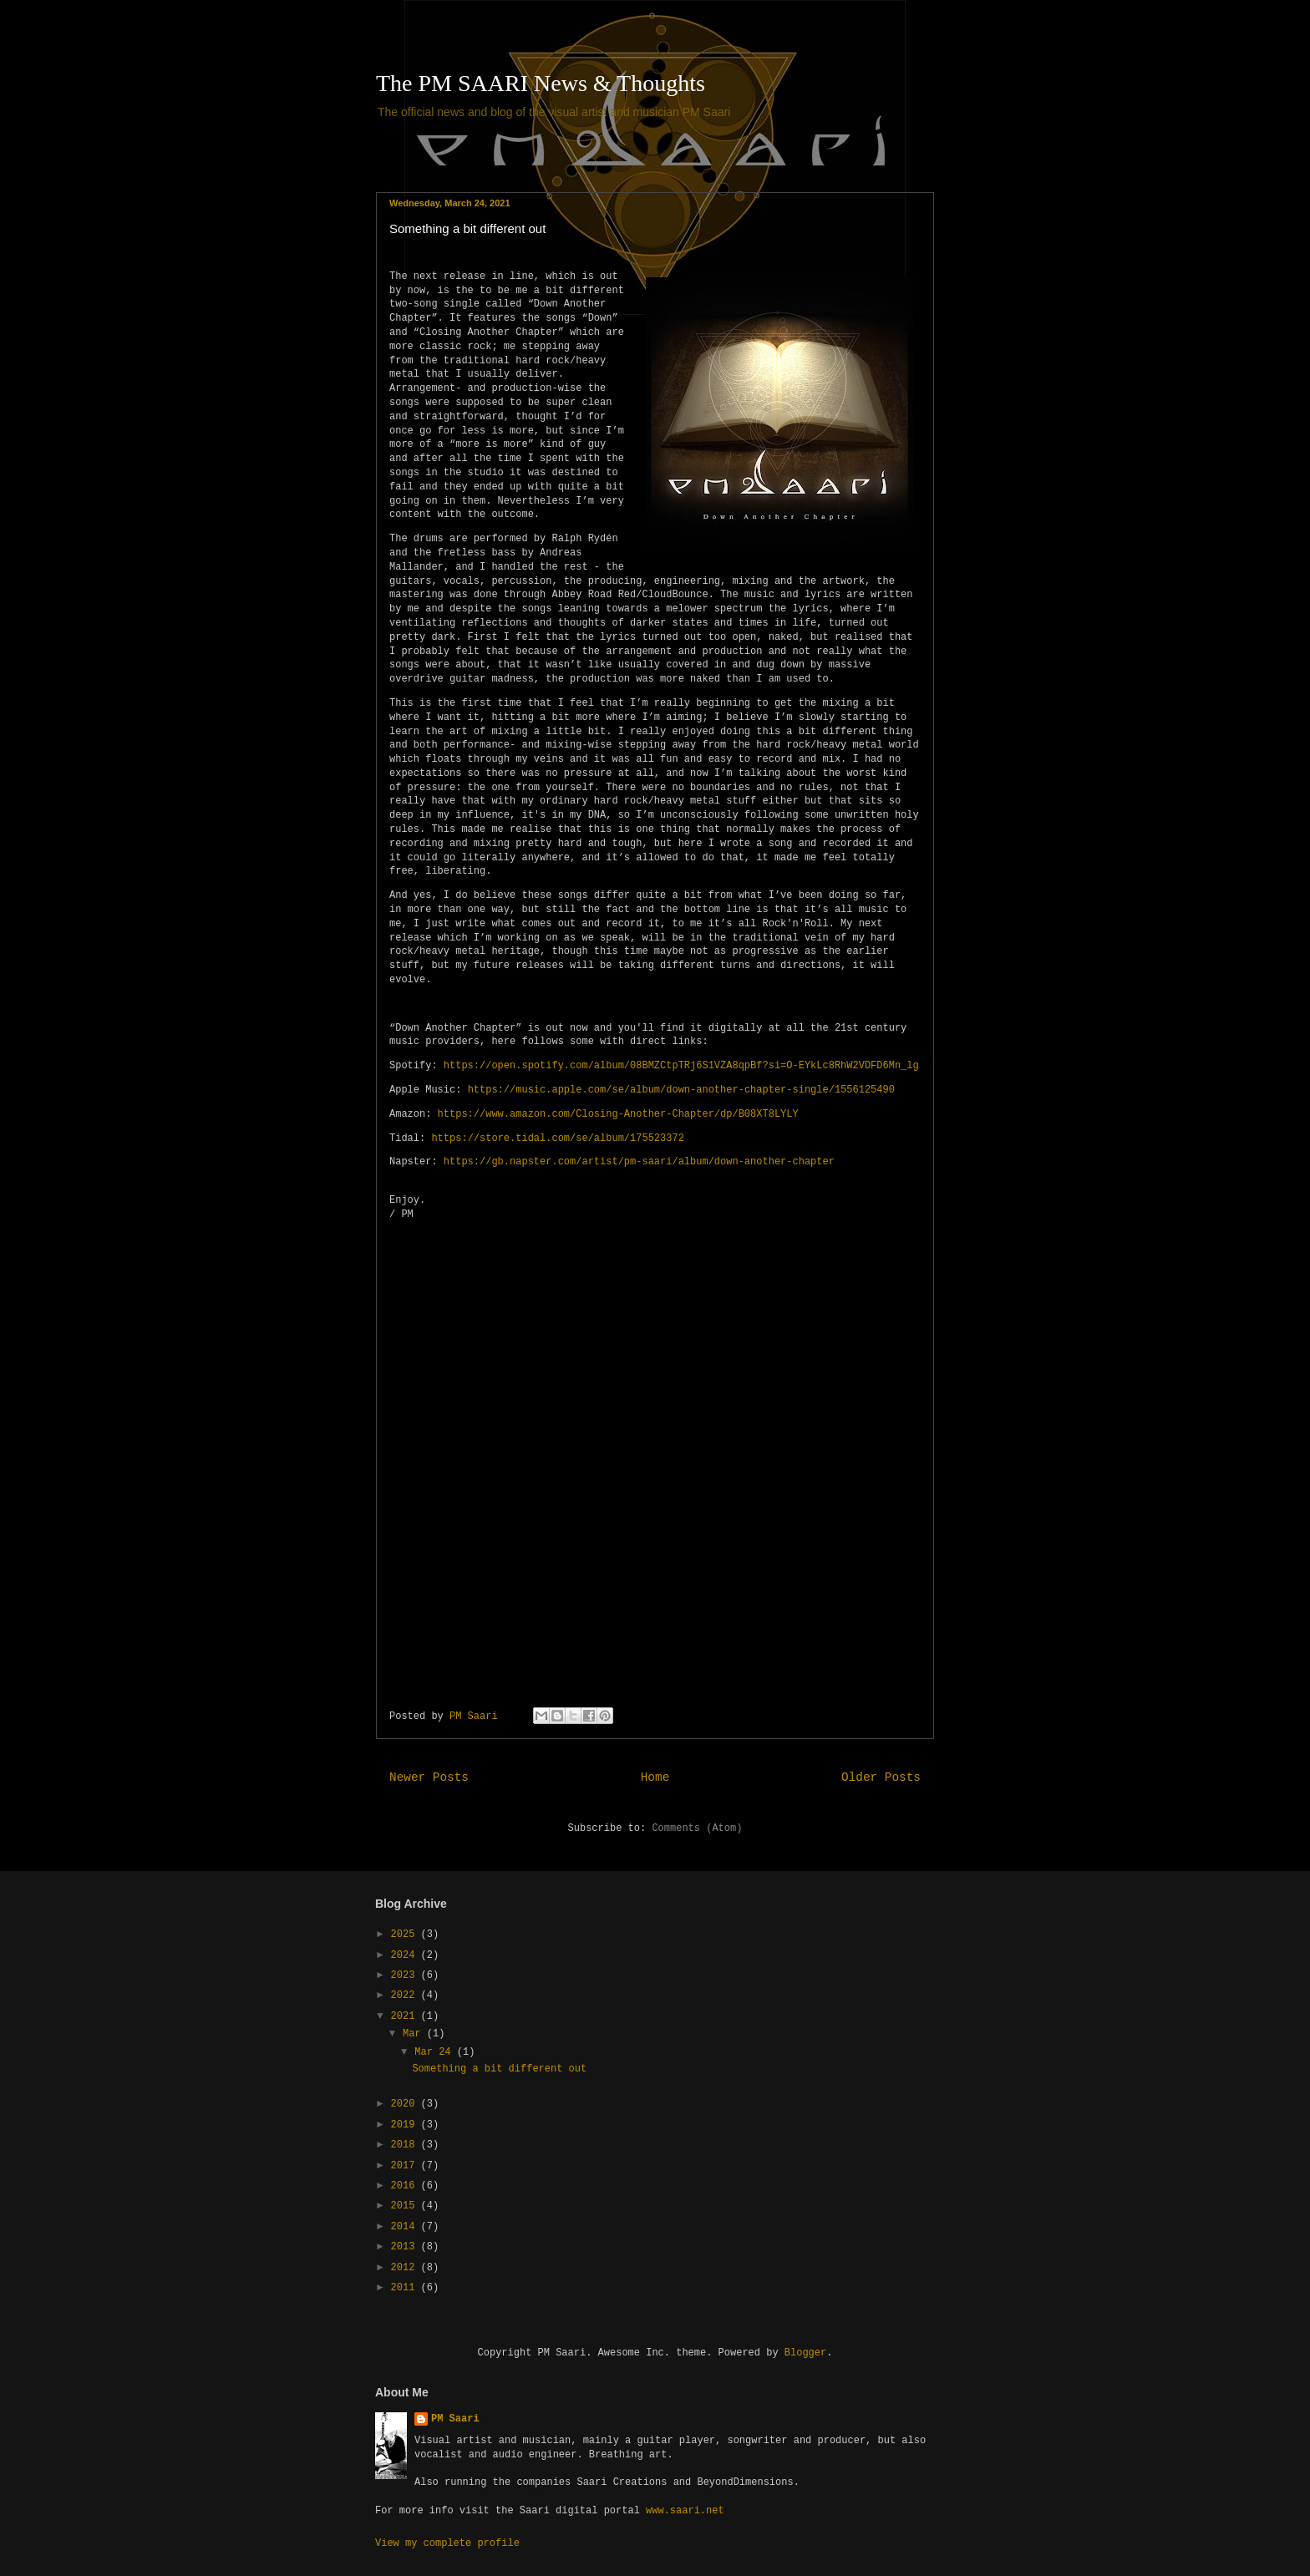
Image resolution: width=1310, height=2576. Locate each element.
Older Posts (881, 1777)
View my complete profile (447, 2543)
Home (655, 1777)
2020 (406, 2104)
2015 (406, 2206)
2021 (406, 2016)
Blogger (805, 2353)
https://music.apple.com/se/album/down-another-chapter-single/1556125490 (681, 1090)
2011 (406, 2288)
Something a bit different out (467, 228)
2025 (406, 1934)
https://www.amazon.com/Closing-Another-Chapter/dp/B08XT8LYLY (618, 1114)
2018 (406, 2145)
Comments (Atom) (697, 1828)
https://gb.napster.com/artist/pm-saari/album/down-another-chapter (639, 1162)
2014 (406, 2227)
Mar (415, 2034)
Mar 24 (435, 2052)
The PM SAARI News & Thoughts (540, 83)
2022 (406, 1995)
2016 (406, 2186)
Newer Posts (429, 1777)
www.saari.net (685, 2511)
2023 (406, 1975)
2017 (406, 2166)
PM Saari (455, 2419)
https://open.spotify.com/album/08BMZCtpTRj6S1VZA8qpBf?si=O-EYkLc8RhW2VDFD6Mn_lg (681, 1066)
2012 (406, 2268)
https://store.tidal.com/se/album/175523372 (557, 1138)
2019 (406, 2125)
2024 (406, 1955)
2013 (406, 2247)
